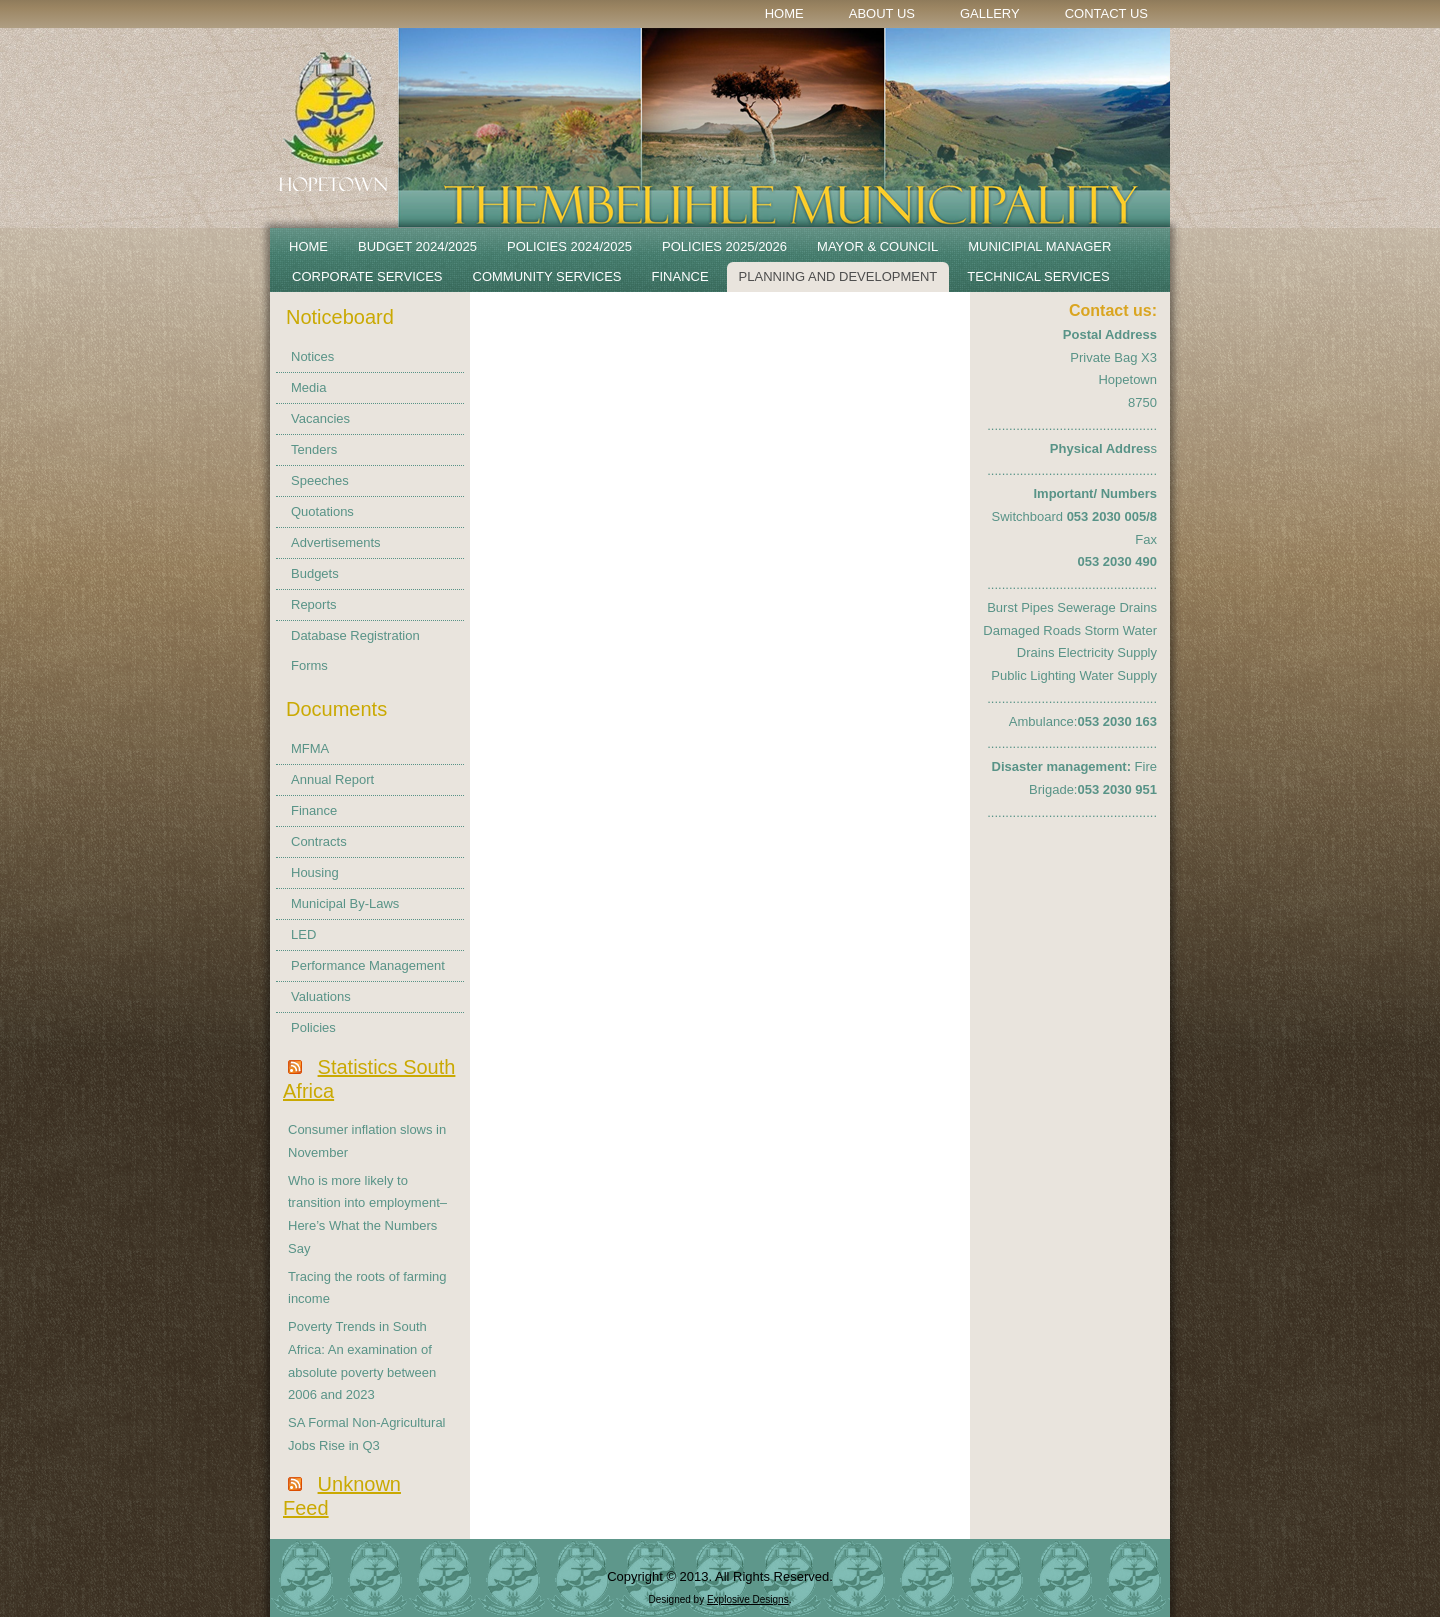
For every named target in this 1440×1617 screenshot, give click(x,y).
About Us (882, 13)
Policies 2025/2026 (724, 246)
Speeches (320, 480)
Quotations (322, 511)
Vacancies (320, 418)
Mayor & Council (877, 246)
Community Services (547, 276)
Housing (315, 872)
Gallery (990, 13)
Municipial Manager (1039, 246)
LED (303, 934)
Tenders (314, 449)
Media (308, 387)
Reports (314, 604)
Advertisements (336, 542)
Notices (312, 356)
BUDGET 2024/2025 (417, 246)
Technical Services (1038, 276)
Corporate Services (367, 276)
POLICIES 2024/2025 (569, 246)
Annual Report (332, 779)
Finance (680, 276)
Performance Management (368, 965)
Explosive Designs (748, 1599)
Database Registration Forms (355, 650)
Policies (313, 1027)
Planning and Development (838, 276)
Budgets (315, 573)
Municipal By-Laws (345, 903)
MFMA (310, 748)
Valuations (321, 996)
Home (784, 13)
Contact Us (1106, 13)
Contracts (319, 841)
